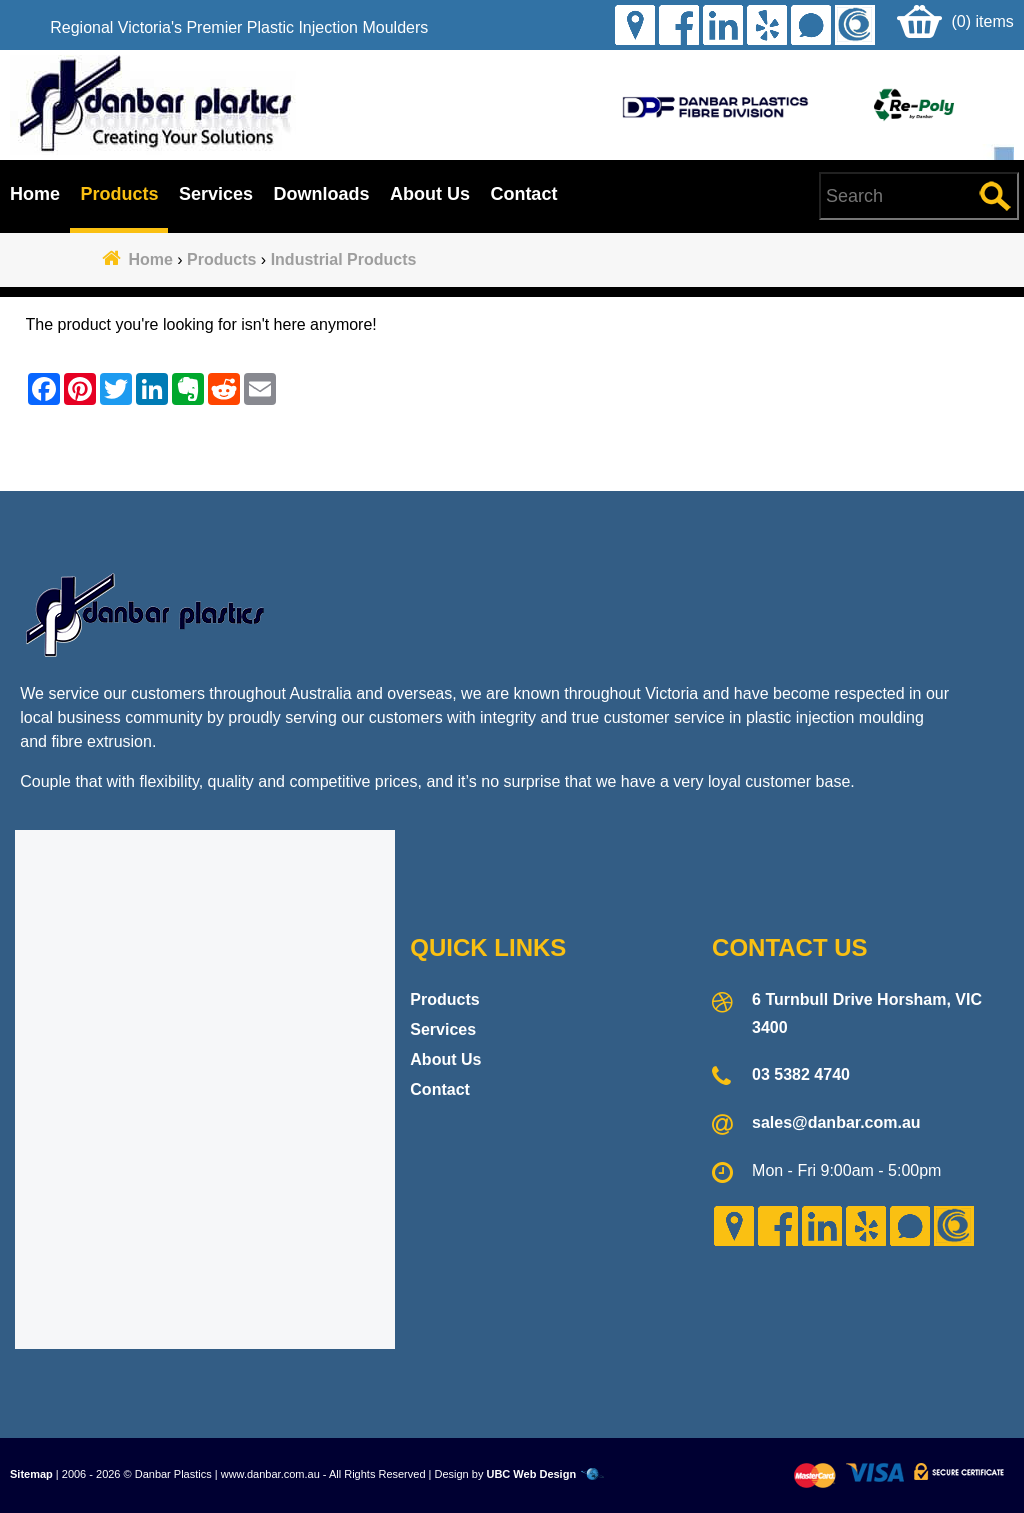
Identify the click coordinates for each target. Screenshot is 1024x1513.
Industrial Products (344, 259)
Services (216, 194)
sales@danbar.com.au (836, 1122)
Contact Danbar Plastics (511, 453)
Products (119, 194)
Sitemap (31, 1474)
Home (35, 194)
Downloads (321, 194)
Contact (523, 194)
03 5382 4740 (801, 1074)
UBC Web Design (531, 1474)
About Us (430, 194)
